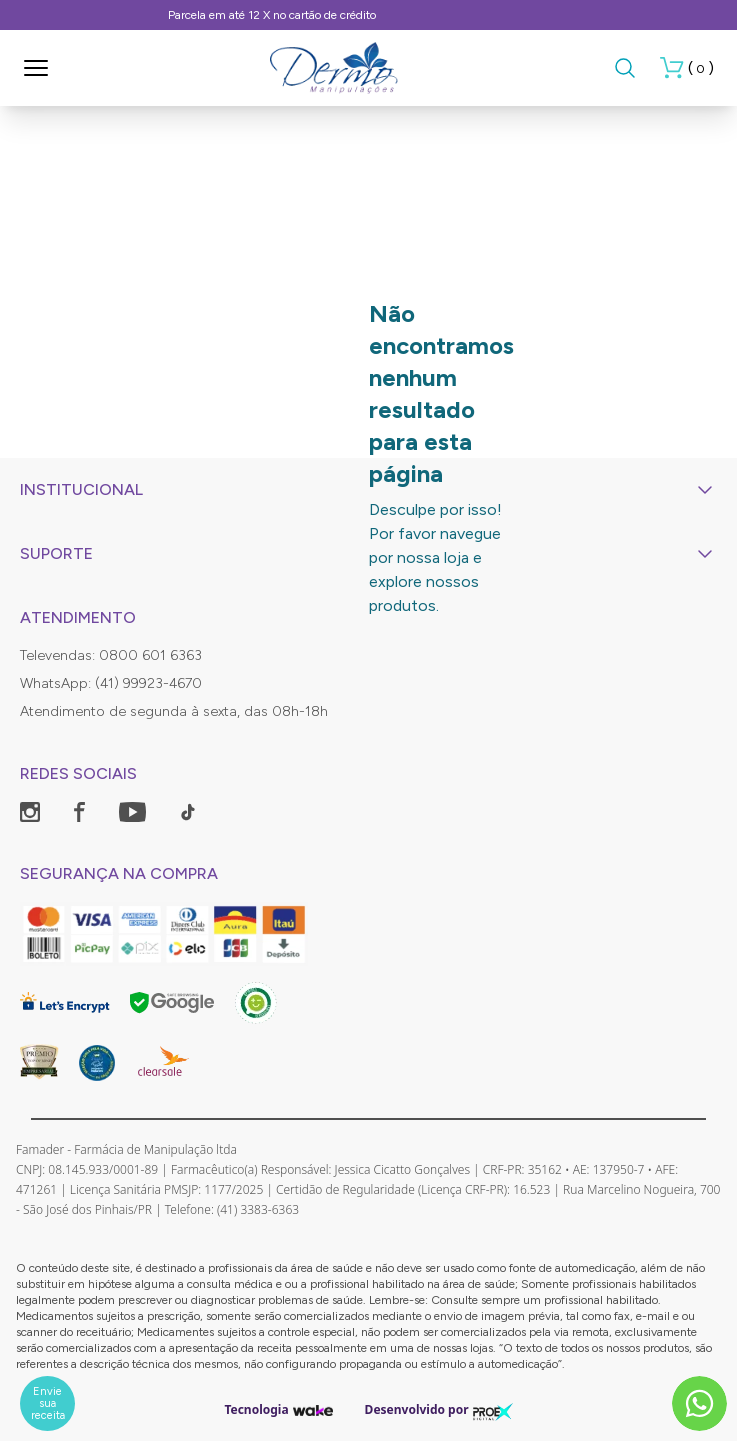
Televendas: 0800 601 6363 (111, 655)
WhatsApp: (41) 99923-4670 (111, 683)
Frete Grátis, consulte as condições (368, 15)
